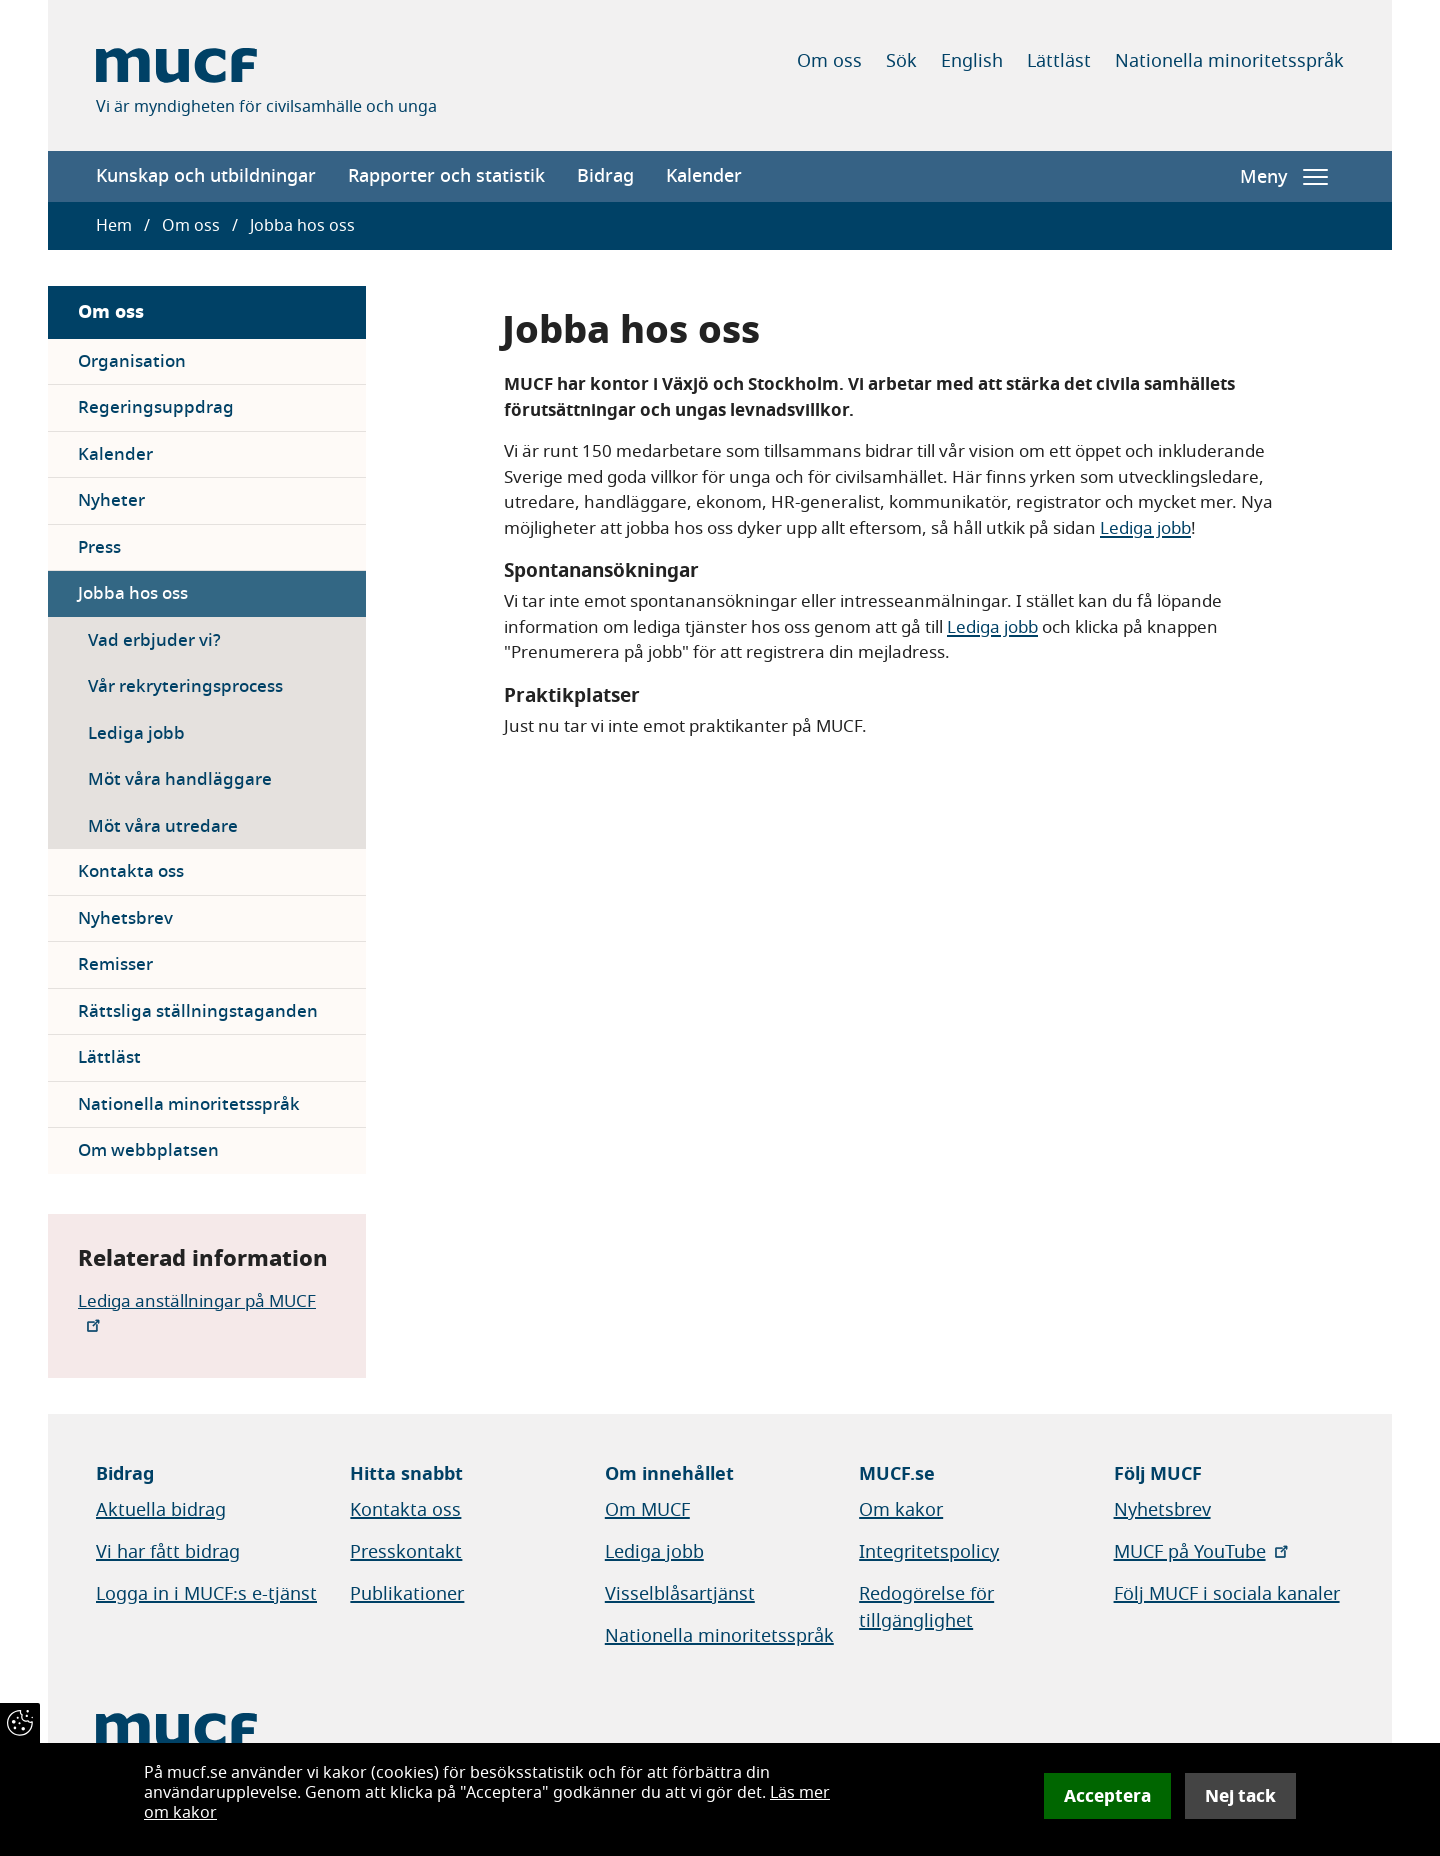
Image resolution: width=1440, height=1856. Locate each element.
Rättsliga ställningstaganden (198, 1011)
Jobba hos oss (133, 593)
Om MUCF (647, 1510)
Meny (1284, 177)
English (972, 61)
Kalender (704, 176)
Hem (114, 226)
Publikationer (407, 1594)
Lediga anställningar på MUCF (197, 1311)
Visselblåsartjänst (680, 1594)
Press (99, 547)
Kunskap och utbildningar (206, 176)
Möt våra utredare (163, 826)
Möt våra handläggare (180, 779)
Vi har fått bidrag (168, 1552)
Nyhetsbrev (125, 918)
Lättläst (1059, 61)
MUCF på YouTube (1203, 1552)
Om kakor (901, 1510)
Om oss (829, 61)
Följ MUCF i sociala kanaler (1227, 1594)
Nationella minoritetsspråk (1229, 61)
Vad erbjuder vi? (154, 640)
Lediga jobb (136, 733)
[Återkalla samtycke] (20, 1723)
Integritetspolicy (929, 1552)
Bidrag (605, 176)
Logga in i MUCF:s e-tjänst (206, 1594)
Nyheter (111, 500)
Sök (901, 61)
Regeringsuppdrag (156, 407)
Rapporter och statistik (446, 176)
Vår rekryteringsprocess (185, 686)
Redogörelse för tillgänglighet (926, 1607)
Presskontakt (406, 1552)
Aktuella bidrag (161, 1510)
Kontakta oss (131, 871)
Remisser (115, 964)
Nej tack (1240, 1796)
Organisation (132, 361)
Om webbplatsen (148, 1150)
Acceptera (1107, 1796)
